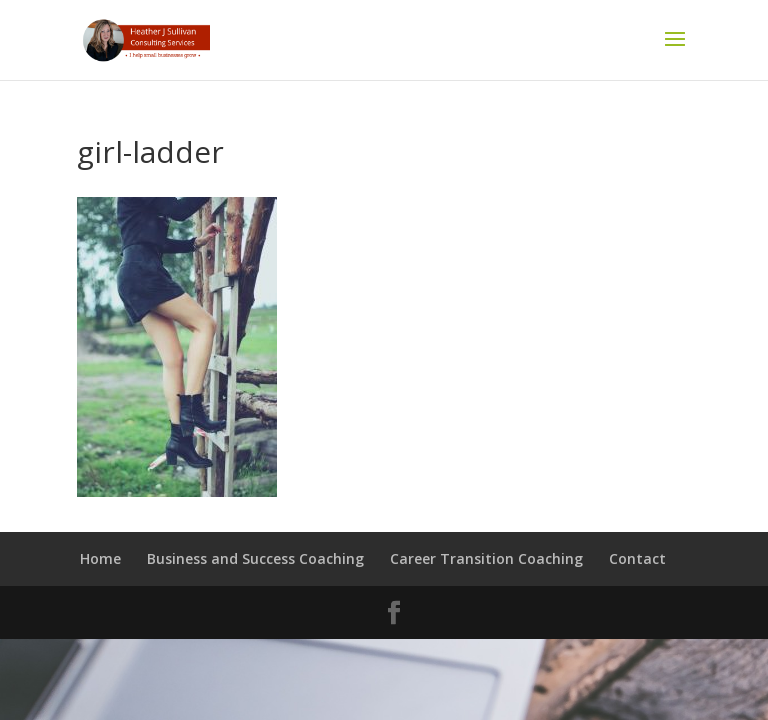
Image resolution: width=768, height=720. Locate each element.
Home (100, 558)
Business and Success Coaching (255, 558)
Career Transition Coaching (486, 558)
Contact (637, 558)
